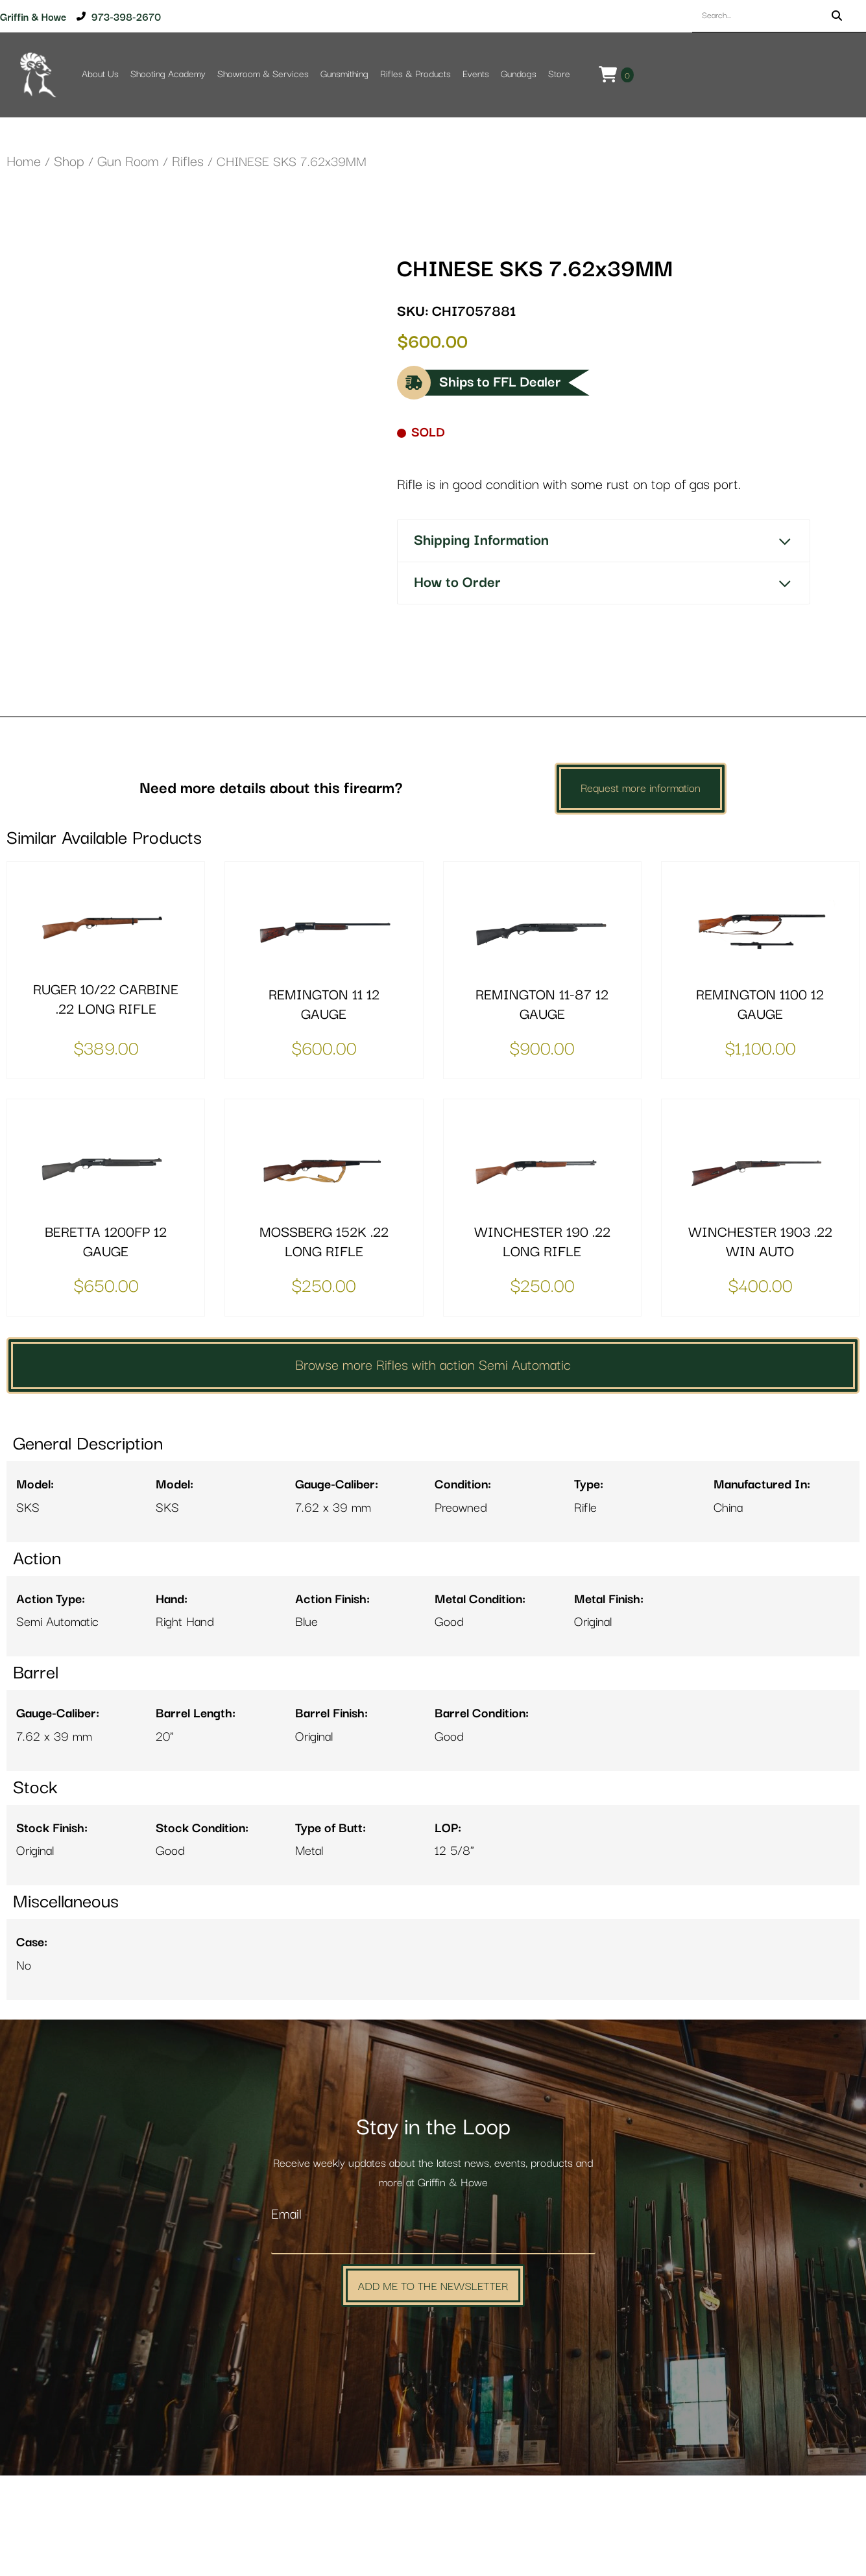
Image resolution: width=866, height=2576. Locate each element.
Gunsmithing (344, 74)
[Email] (433, 2341)
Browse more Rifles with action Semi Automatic (433, 1466)
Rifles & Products (415, 74)
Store (559, 74)
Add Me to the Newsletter (433, 2385)
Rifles (188, 162)
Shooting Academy (168, 74)
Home (23, 162)
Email (286, 2316)
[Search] (837, 16)
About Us (100, 74)
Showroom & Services (263, 74)
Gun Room (128, 162)
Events (476, 74)
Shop (69, 162)
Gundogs (518, 74)
